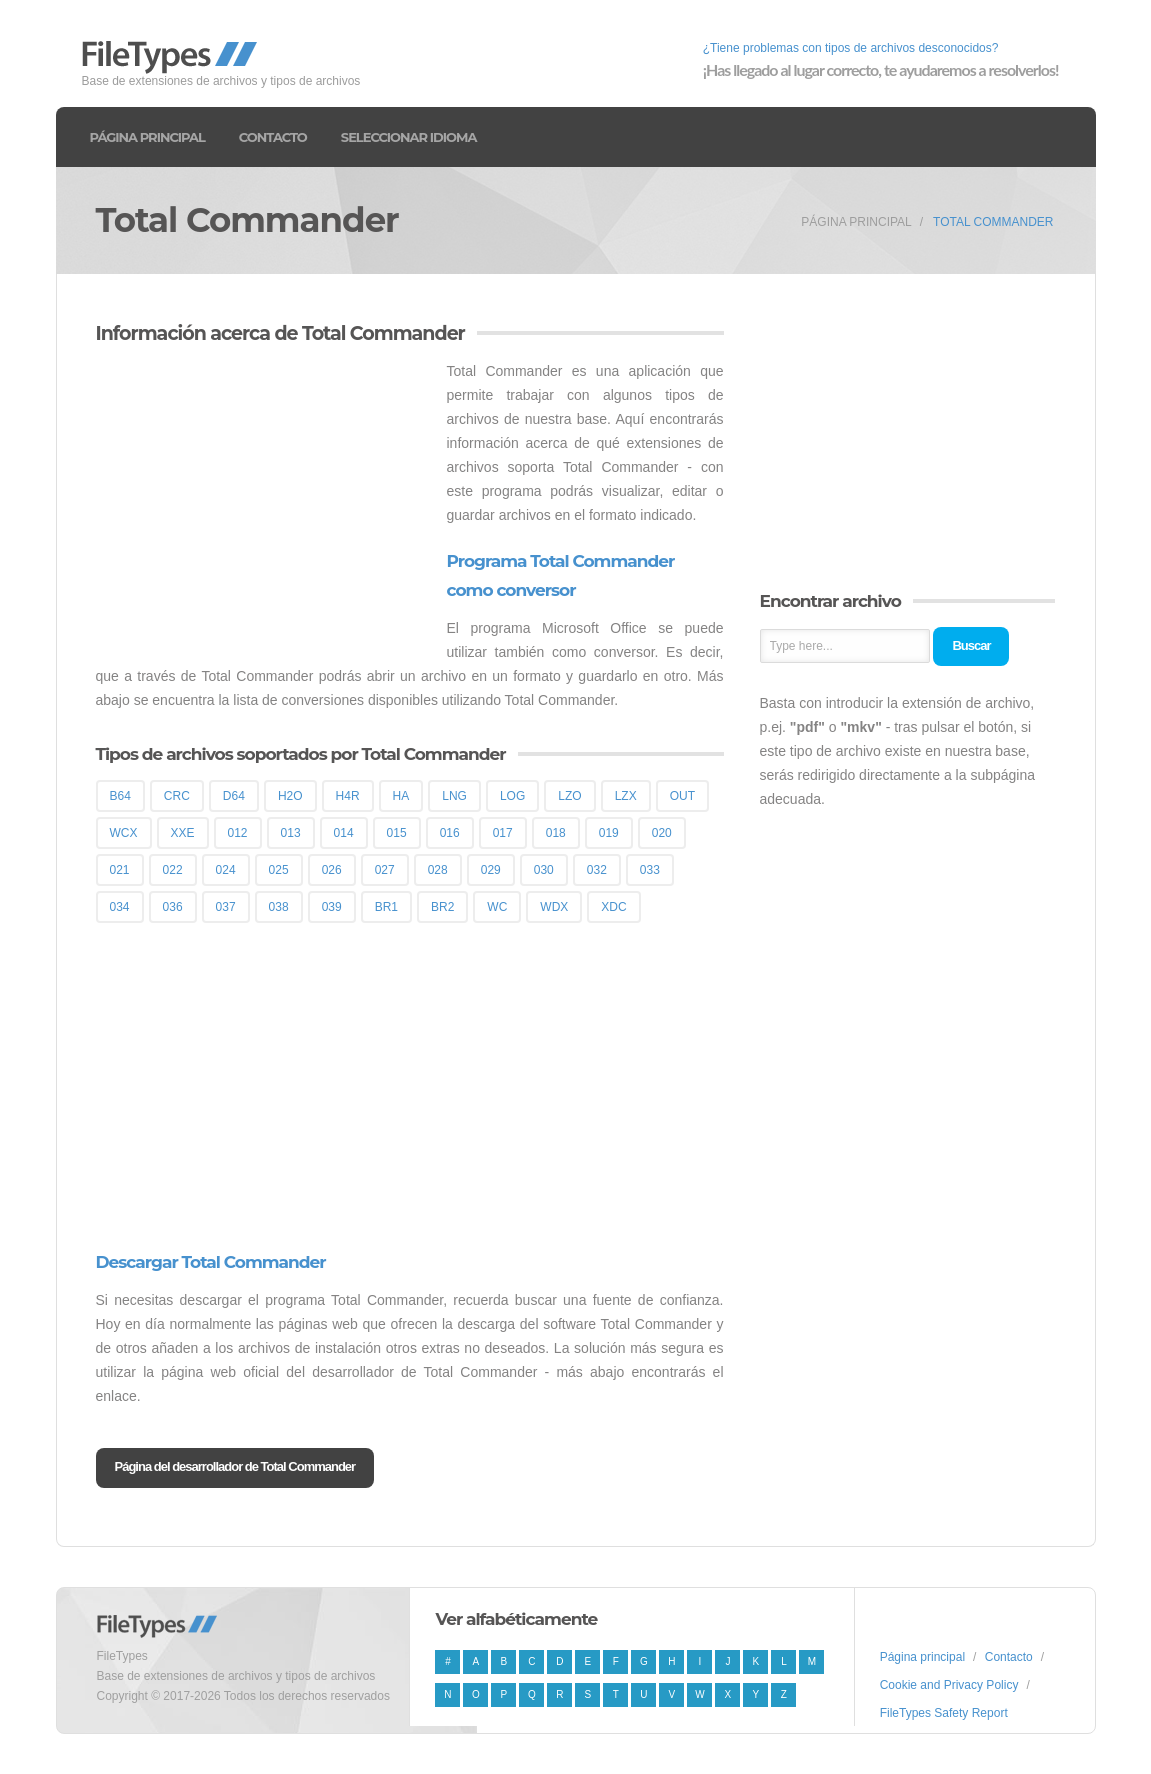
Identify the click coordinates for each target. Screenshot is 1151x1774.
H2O (290, 796)
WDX (554, 907)
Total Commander (993, 222)
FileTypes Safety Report (944, 1713)
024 (226, 870)
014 (344, 833)
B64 (120, 796)
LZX (626, 796)
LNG (454, 796)
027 (385, 870)
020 (662, 833)
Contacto (273, 137)
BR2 (442, 907)
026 (332, 870)
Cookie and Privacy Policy (949, 1685)
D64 (234, 796)
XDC (613, 907)
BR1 (386, 907)
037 (226, 907)
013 (291, 833)
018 (556, 833)
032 (597, 870)
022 (173, 870)
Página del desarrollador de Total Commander (235, 1466)
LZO (569, 796)
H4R (348, 796)
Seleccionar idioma (409, 137)
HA (401, 796)
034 (120, 907)
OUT (682, 796)
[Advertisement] (264, 499)
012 (238, 833)
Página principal (147, 137)
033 (650, 870)
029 (491, 870)
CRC (177, 796)
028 (438, 870)
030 (544, 870)
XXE (183, 833)
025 (279, 870)
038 (279, 907)
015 (397, 833)
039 (332, 907)
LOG (512, 796)
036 (173, 907)
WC (497, 907)
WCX (124, 833)
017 (503, 833)
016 (450, 833)
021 (120, 870)
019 (609, 833)
